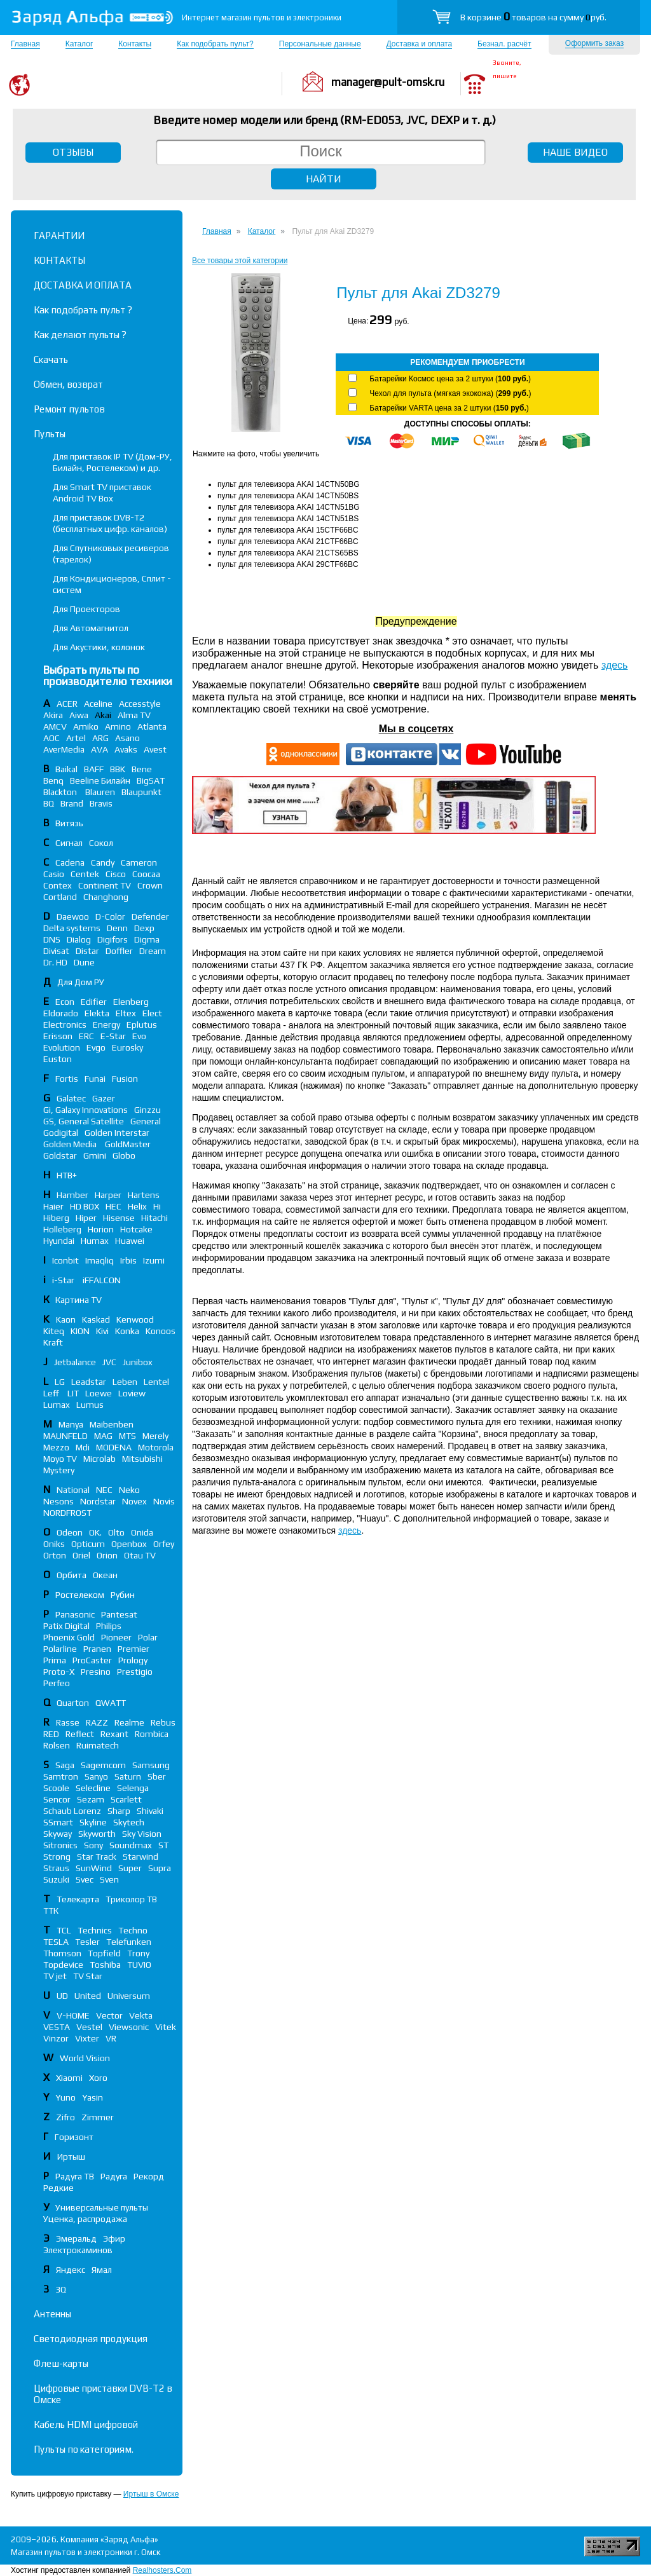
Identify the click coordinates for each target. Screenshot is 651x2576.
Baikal (66, 769)
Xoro (98, 2078)
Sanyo (96, 1776)
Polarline (60, 1649)
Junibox (138, 1362)
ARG (100, 738)
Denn (117, 928)
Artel (76, 738)
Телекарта (78, 1899)
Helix (137, 1206)
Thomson (62, 1953)
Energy (106, 1024)
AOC (51, 738)
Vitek (165, 2027)
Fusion (125, 1078)
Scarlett (126, 1799)
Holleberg (62, 1229)
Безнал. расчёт (504, 43)
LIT (73, 1393)
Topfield (104, 1953)
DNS (51, 939)
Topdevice (63, 1964)
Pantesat (119, 1614)
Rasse (67, 1722)
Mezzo (56, 1447)
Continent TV (104, 885)
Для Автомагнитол (90, 628)
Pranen (97, 1649)
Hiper (86, 1218)
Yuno (65, 2097)
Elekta (97, 1013)
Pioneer (116, 1637)
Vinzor (56, 2038)
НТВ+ (67, 1175)
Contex (57, 885)
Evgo (96, 1047)
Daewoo (73, 916)
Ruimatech (97, 1745)
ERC (86, 1036)
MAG (103, 1436)
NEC (104, 1490)
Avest (155, 749)
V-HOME (73, 2015)
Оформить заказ (594, 43)
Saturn (127, 1776)
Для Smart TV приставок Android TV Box (102, 492)
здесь (614, 665)
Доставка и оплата (420, 43)
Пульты (49, 433)
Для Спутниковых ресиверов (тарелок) (111, 553)
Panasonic (75, 1614)
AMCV (55, 726)
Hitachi (154, 1218)
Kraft (53, 1342)
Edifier (94, 1002)
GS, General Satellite (83, 1121)
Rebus (163, 1722)
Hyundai (58, 1241)
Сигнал (69, 843)
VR (111, 2038)
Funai (95, 1078)
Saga (64, 1765)
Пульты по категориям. (84, 2449)
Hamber (72, 1195)
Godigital (60, 1133)
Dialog (79, 939)
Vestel (89, 2027)
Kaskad (96, 1319)
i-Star (64, 1280)
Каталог (79, 43)
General (145, 1121)
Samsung (151, 1765)
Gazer (103, 1098)
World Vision (85, 2058)
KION (80, 1331)
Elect (152, 1013)
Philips (108, 1626)
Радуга (113, 2176)
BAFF (94, 769)
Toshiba (105, 1964)
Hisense (119, 1218)
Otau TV (140, 1555)
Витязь (69, 823)
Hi (157, 1206)
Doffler (119, 951)
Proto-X (58, 1671)
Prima (54, 1660)
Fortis (66, 1078)
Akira (53, 715)
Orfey (163, 1544)
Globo (124, 1155)
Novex (134, 1501)
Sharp (118, 1811)
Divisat (56, 951)
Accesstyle (140, 704)
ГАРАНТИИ (59, 235)
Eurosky (127, 1047)
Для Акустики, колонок (99, 647)
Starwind (140, 1856)
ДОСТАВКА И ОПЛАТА (83, 285)
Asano (127, 738)
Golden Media (71, 1144)
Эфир (114, 2238)
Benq (53, 780)
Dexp (144, 928)
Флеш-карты (61, 2363)
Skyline (93, 1822)
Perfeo (56, 1683)
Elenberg (131, 1002)
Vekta (141, 2015)
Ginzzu (147, 1110)
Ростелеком (79, 1595)
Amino (118, 726)
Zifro (65, 2117)
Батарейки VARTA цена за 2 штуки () (448, 408)
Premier (133, 1649)
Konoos (160, 1331)
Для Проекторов (86, 609)
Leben (125, 1382)
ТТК (50, 1910)
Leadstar (88, 1382)
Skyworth (97, 1834)
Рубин (123, 1595)
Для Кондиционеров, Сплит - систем (112, 584)
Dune (84, 962)
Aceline (98, 704)
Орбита (71, 1575)
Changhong (105, 897)
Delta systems (71, 928)
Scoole (56, 1788)
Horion (101, 1229)
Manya (70, 1424)
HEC (113, 1206)
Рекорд (149, 2176)
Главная (25, 43)
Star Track (96, 1856)
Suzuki (56, 1879)
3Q (60, 2289)
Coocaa (146, 874)
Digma (147, 939)
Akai (103, 715)
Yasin (92, 2097)
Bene (142, 769)
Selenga (133, 1788)
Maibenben (112, 1424)
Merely (155, 1436)
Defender (150, 916)
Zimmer (97, 2117)
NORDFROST (67, 1513)
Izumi (154, 1260)
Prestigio (135, 1671)
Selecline (93, 1788)
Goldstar (60, 1155)
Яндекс (70, 2270)
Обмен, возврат (68, 384)
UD (62, 1996)
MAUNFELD (65, 1436)
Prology (132, 1660)
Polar (148, 1637)
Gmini (94, 1155)
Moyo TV (60, 1459)
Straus (56, 1868)
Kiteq (53, 1331)
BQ (48, 803)
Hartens (144, 1195)
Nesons (58, 1501)
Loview (132, 1393)
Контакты (134, 43)
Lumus (90, 1405)
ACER (67, 704)
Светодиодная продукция (90, 2338)
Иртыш (71, 2156)
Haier (53, 1206)
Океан (105, 1575)
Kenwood (135, 1319)
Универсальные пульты (101, 2207)
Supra (159, 1868)
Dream (152, 951)
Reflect (79, 1734)
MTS (127, 1436)
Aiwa (78, 715)
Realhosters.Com (162, 2570)
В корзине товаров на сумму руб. (533, 17)
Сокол (101, 843)
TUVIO (139, 1964)
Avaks (125, 749)
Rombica (151, 1734)
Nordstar (98, 1501)
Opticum (88, 1544)
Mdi (83, 1447)
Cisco (116, 874)
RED (51, 1734)
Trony (138, 1953)
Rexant (114, 1734)
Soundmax (130, 1845)
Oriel (81, 1555)
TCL (64, 1930)
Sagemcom (103, 1765)
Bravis (101, 803)
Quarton (73, 1703)
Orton (54, 1555)
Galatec (71, 1098)
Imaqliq (99, 1260)
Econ (64, 1002)
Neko (129, 1490)
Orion (107, 1555)
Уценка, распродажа (85, 2219)
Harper (108, 1195)
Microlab (99, 1459)
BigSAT (151, 780)
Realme (129, 1722)
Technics (95, 1930)
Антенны (52, 2313)
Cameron (139, 862)
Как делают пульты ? (80, 334)
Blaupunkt (141, 792)
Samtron (60, 1776)
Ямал (102, 2270)
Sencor (57, 1799)
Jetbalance (75, 1362)
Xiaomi (69, 2078)
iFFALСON (102, 1280)
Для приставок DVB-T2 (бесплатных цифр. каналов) (110, 523)
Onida (142, 1532)
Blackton (61, 792)
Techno (132, 1930)
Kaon (66, 1319)
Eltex (126, 1013)
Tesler (87, 1942)
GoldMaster (128, 1144)
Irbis (128, 1260)
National (73, 1490)
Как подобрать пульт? (215, 43)
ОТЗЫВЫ (73, 152)
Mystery (58, 1470)
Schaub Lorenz (72, 1811)
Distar (87, 951)
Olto (116, 1532)
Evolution (61, 1047)
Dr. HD (55, 962)
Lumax (56, 1405)
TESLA (56, 1942)
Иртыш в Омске (151, 2494)
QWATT (110, 1703)
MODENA (114, 1447)
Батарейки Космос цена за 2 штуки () (450, 378)
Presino (96, 1671)
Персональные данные (320, 43)
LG (60, 1382)
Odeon (70, 1532)
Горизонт (74, 2137)
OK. (95, 1532)
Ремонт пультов (69, 409)
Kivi (102, 1331)
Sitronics (60, 1845)
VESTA (56, 2027)
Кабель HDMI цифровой (86, 2424)
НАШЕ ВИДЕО (575, 152)
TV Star (87, 1976)
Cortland (60, 897)
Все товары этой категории (239, 260)
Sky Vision (141, 1834)
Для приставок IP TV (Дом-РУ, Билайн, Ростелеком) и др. (112, 462)
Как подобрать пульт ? (83, 309)
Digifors (112, 939)
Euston (57, 1059)
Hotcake (136, 1229)
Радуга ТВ (74, 2176)
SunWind (94, 1868)
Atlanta (152, 726)
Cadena (70, 862)
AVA (99, 749)
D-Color (110, 916)
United (87, 1996)
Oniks (54, 1544)
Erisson (57, 1036)
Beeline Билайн (100, 780)
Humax (95, 1241)
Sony (93, 1845)
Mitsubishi (142, 1459)
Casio (53, 874)
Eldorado (60, 1013)
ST (163, 1845)
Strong (57, 1856)
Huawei (129, 1241)
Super (130, 1868)
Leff (52, 1393)
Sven (109, 1879)
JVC (109, 1362)
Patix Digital (66, 1626)
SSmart (58, 1822)
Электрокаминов (78, 2250)
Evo (139, 1036)
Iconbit (65, 1260)
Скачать (51, 359)
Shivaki (150, 1811)
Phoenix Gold (69, 1637)
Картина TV (79, 1300)
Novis (164, 1501)
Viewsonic (129, 2027)
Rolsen (56, 1745)
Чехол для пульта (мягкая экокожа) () (450, 393)
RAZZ (97, 1722)
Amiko (86, 726)
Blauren (100, 792)
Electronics (64, 1024)
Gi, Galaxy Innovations (85, 1110)
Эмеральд (76, 2238)
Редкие (58, 2188)
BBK (117, 769)
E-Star (113, 1036)
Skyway (57, 1834)
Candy (102, 862)
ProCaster (92, 1660)
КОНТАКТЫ (59, 260)
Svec (84, 1879)
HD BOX (84, 1206)
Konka (127, 1331)
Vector (109, 2015)
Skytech (128, 1822)
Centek (85, 874)
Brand (71, 803)
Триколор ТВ (131, 1899)
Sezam (90, 1799)
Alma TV (134, 715)
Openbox (129, 1544)
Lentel (156, 1382)
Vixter (87, 2038)
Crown (150, 885)
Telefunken (128, 1942)
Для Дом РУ (80, 982)
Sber (156, 1776)
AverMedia (64, 749)
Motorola (156, 1447)
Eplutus (142, 1024)
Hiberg (56, 1218)
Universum (128, 1996)
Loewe (98, 1393)
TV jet (55, 1976)
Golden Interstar (117, 1133)
